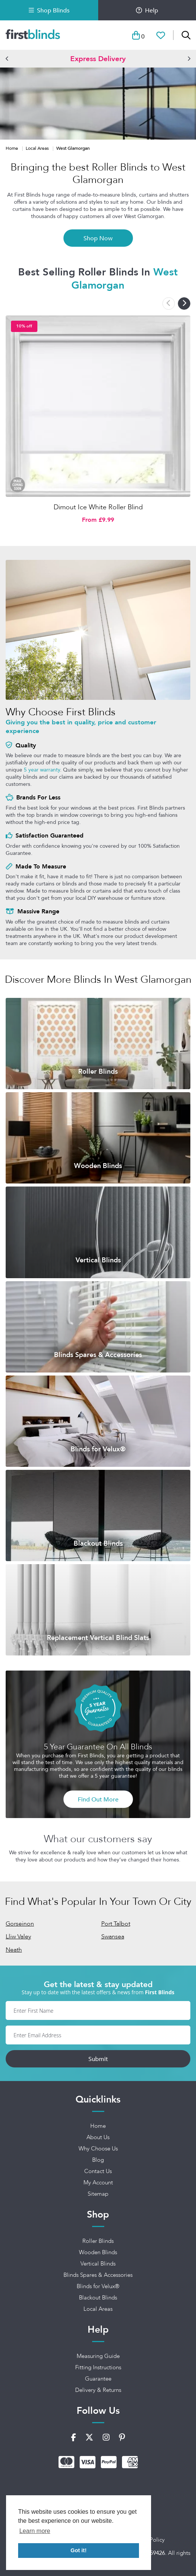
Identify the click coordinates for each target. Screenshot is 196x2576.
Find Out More (98, 1799)
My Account (98, 2182)
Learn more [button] (34, 2531)
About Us (98, 2137)
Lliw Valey (18, 1936)
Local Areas (38, 148)
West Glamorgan (73, 148)
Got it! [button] (78, 2550)
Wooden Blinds (98, 2252)
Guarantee (98, 2378)
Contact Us (98, 2171)
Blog (98, 2159)
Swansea (112, 1936)
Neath (14, 1949)
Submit (98, 2059)
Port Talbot (115, 1923)
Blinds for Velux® (98, 2286)
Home (12, 148)
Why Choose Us (98, 2148)
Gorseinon (20, 1923)
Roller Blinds (98, 2241)
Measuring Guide (98, 2356)
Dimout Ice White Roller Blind (98, 507)
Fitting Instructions (98, 2367)
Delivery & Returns (98, 2390)
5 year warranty (42, 769)
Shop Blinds (49, 10)
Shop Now (98, 238)
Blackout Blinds (98, 2297)
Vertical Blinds (98, 2263)
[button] (7, 58)
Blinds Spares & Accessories (98, 2275)
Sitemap (98, 2193)
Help (147, 10)
